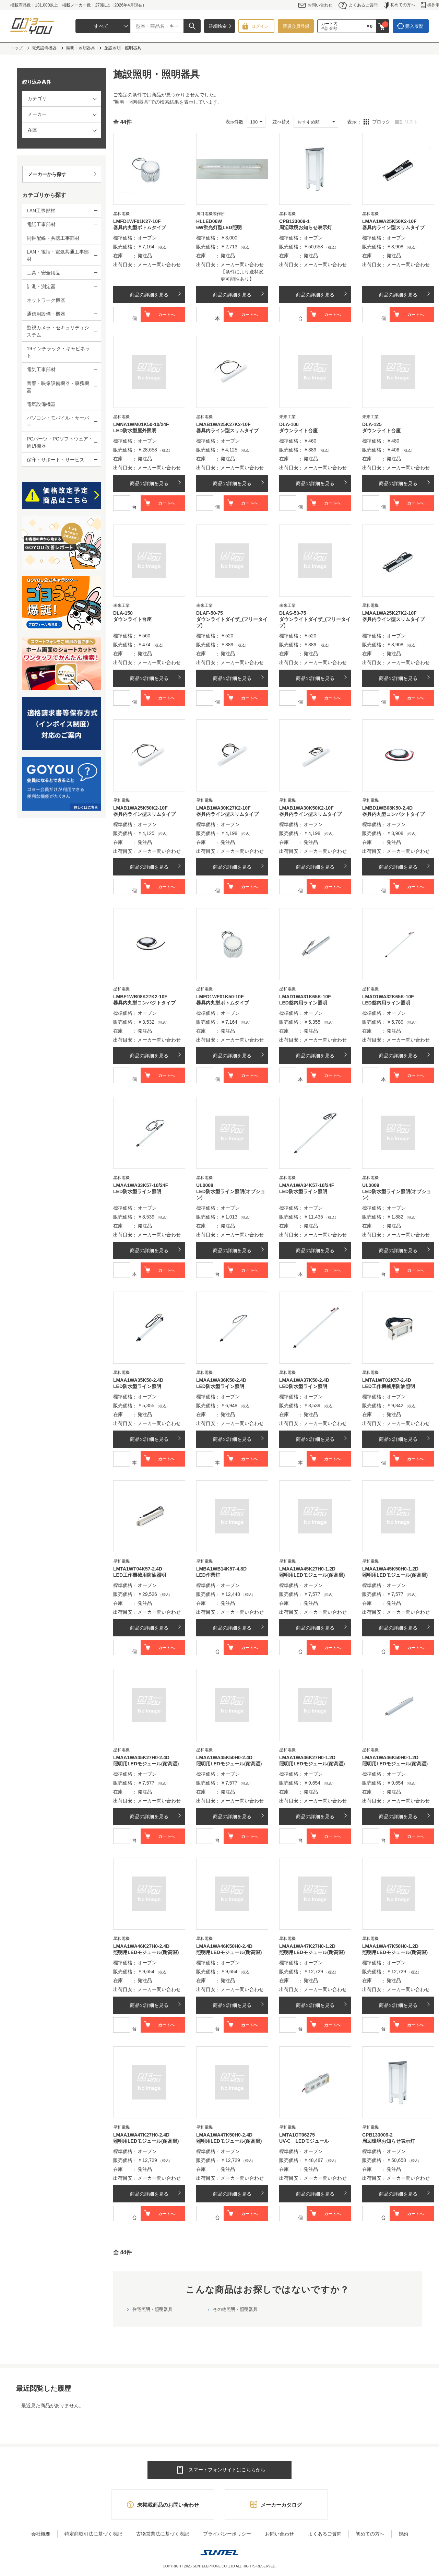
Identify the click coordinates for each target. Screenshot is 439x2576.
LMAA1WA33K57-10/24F (140, 1185)
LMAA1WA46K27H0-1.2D (307, 1757)
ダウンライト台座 (298, 430)
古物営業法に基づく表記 (162, 2534)
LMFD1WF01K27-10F (137, 221)
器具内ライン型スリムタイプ (393, 227)
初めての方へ (399, 5)
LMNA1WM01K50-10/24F (141, 424)
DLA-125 (372, 424)
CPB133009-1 (294, 221)
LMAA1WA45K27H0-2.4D (141, 1757)
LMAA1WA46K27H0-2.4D (141, 1946)
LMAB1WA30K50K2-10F (306, 808)
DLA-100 (289, 424)
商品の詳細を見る (149, 294)
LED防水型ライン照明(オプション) (230, 1194)
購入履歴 (414, 26)
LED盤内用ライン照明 (303, 1002)
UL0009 (370, 1185)
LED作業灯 (208, 1575)
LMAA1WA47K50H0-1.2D (390, 1946)
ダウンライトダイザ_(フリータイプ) (232, 622)
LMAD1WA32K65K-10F (388, 996)
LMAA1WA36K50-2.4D (221, 1380)
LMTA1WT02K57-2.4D (386, 1380)
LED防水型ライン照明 (137, 1191)
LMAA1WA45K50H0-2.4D (224, 1757)
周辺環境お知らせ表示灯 (305, 227)
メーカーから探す (47, 174)
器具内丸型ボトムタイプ (139, 227)
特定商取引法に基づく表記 (93, 2534)
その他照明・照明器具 (235, 2309)
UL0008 (204, 1185)
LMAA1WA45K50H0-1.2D (390, 1569)
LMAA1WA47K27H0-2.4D (141, 2135)
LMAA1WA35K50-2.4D (138, 1380)
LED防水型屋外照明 (134, 430)
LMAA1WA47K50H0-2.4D (224, 2135)
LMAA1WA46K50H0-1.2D (390, 1757)
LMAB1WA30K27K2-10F (223, 808)
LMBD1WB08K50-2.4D (387, 808)
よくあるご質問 (358, 5)
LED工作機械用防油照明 (388, 1386)
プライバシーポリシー (227, 2534)
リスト (411, 122)
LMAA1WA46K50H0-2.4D (224, 1946)
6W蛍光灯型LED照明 (219, 227)
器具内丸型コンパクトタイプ (393, 814)
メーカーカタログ (281, 2505)
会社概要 (40, 2534)
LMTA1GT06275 (297, 2135)
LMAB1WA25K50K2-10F (140, 808)
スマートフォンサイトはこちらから (227, 2469)
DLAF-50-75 (209, 613)
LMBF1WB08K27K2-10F (140, 996)
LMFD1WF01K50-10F (220, 996)
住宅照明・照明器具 (152, 2309)
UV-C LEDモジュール (304, 2141)
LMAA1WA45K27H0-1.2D (307, 1569)
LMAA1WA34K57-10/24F (306, 1185)
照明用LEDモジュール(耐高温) (312, 1575)
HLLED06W (209, 221)
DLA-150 (123, 613)
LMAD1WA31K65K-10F (305, 996)
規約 (403, 2534)
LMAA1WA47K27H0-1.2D (307, 1946)
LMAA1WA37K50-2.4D (304, 1380)
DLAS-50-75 (292, 613)
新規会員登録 (296, 26)
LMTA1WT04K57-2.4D (137, 1569)
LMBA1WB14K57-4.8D (221, 1569)
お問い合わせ (315, 5)
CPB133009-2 (377, 2135)
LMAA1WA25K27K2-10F (389, 613)
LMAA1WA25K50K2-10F (389, 221)
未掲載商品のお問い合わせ (168, 2505)
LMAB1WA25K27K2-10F (223, 424)
